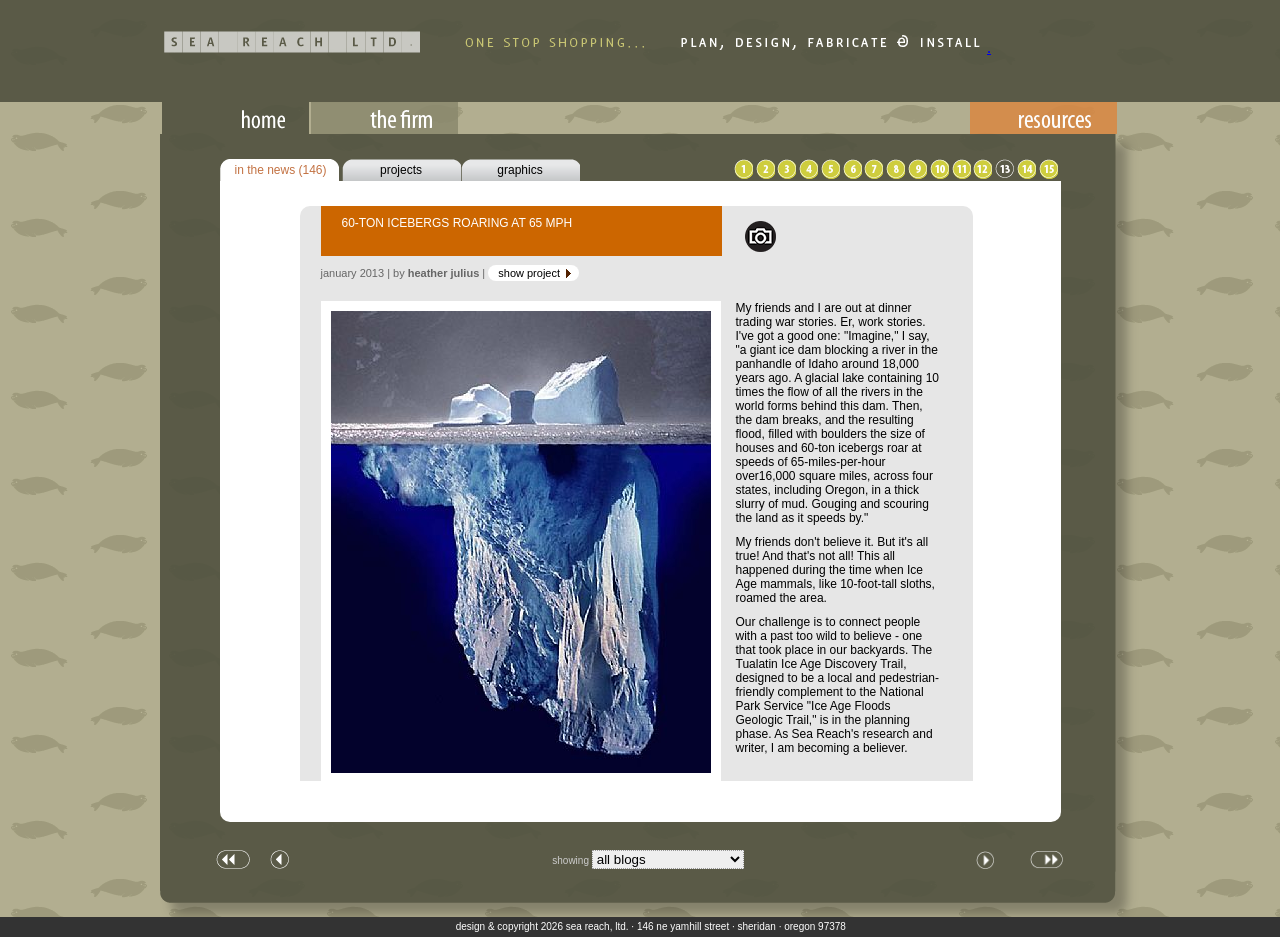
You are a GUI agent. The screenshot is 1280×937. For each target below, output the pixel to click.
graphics (519, 170)
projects (401, 170)
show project (536, 273)
